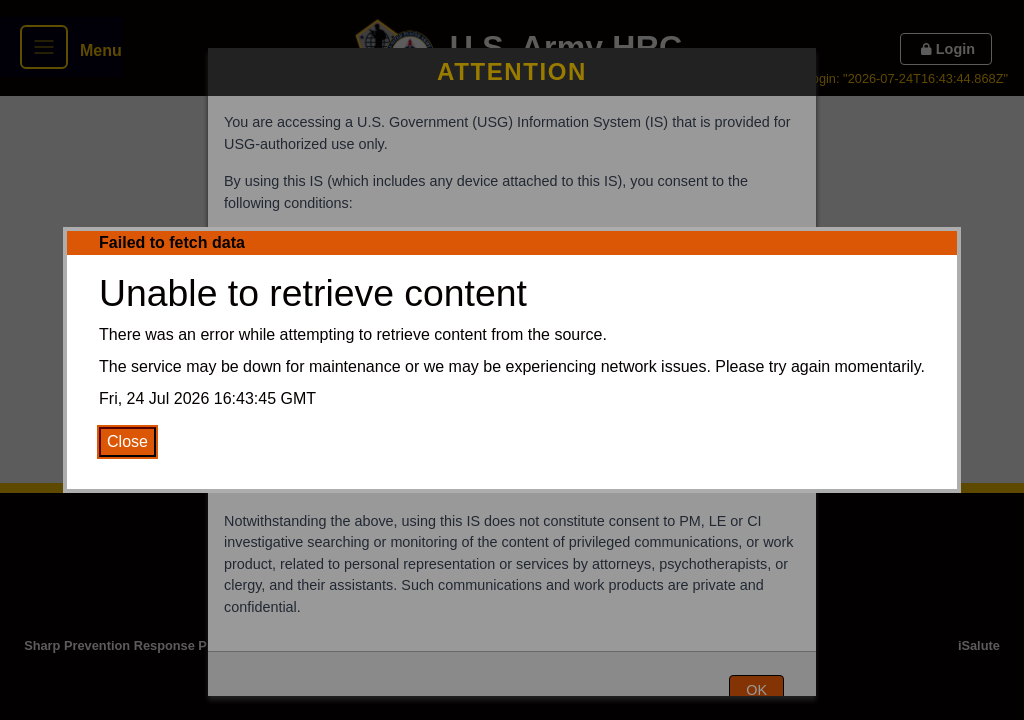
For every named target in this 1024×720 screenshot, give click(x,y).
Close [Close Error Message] (127, 441)
